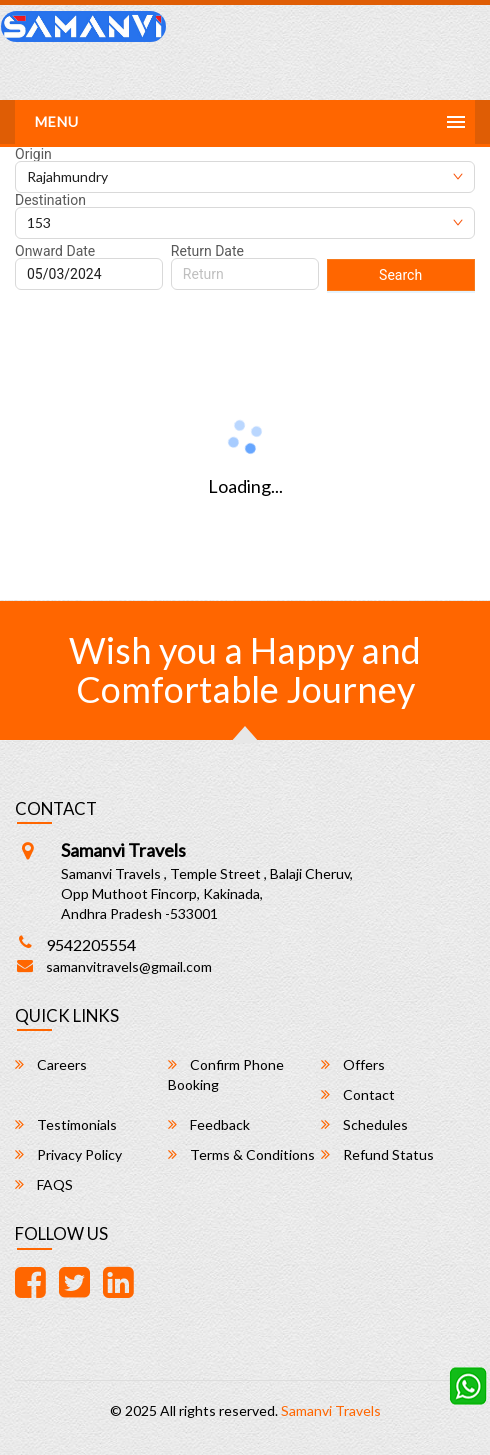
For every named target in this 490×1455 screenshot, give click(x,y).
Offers (353, 1064)
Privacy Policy (68, 1154)
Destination (50, 200)
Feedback (209, 1124)
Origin (33, 154)
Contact (358, 1094)
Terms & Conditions (241, 1154)
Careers (51, 1064)
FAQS (44, 1184)
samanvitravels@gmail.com (129, 966)
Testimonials (66, 1124)
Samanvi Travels (331, 1410)
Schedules (364, 1124)
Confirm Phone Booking (226, 1074)
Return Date (207, 251)
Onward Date (55, 251)
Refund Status (377, 1154)
